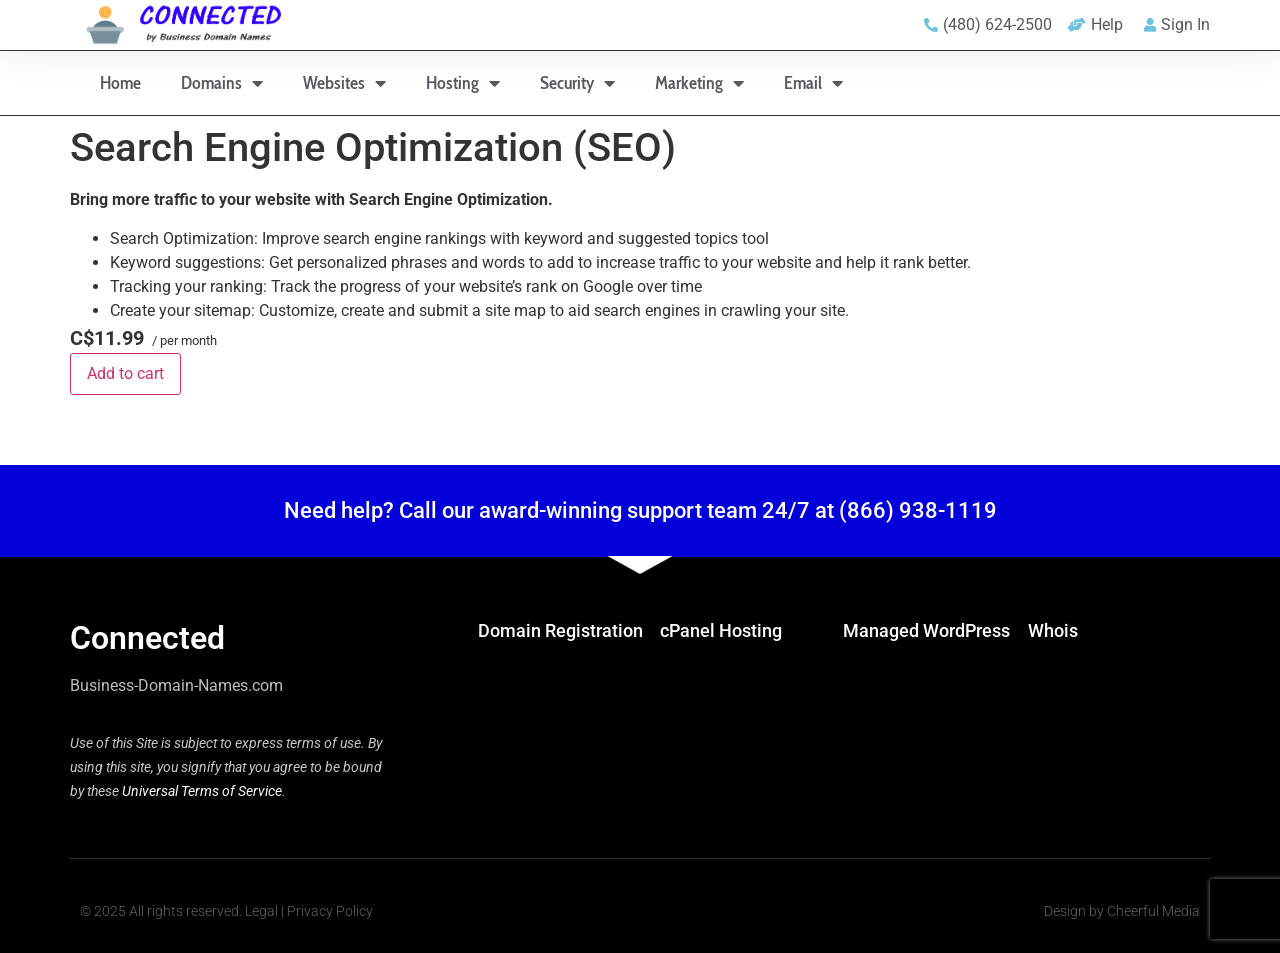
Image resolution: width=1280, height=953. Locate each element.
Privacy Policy (330, 911)
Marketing (699, 83)
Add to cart (125, 373)
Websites (344, 83)
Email (813, 83)
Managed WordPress (926, 630)
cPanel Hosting (721, 630)
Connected (147, 638)
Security (577, 83)
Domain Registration (560, 630)
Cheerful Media (1153, 911)
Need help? (339, 510)
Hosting (463, 83)
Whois (1053, 630)
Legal (261, 911)
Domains (222, 83)
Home (120, 83)
